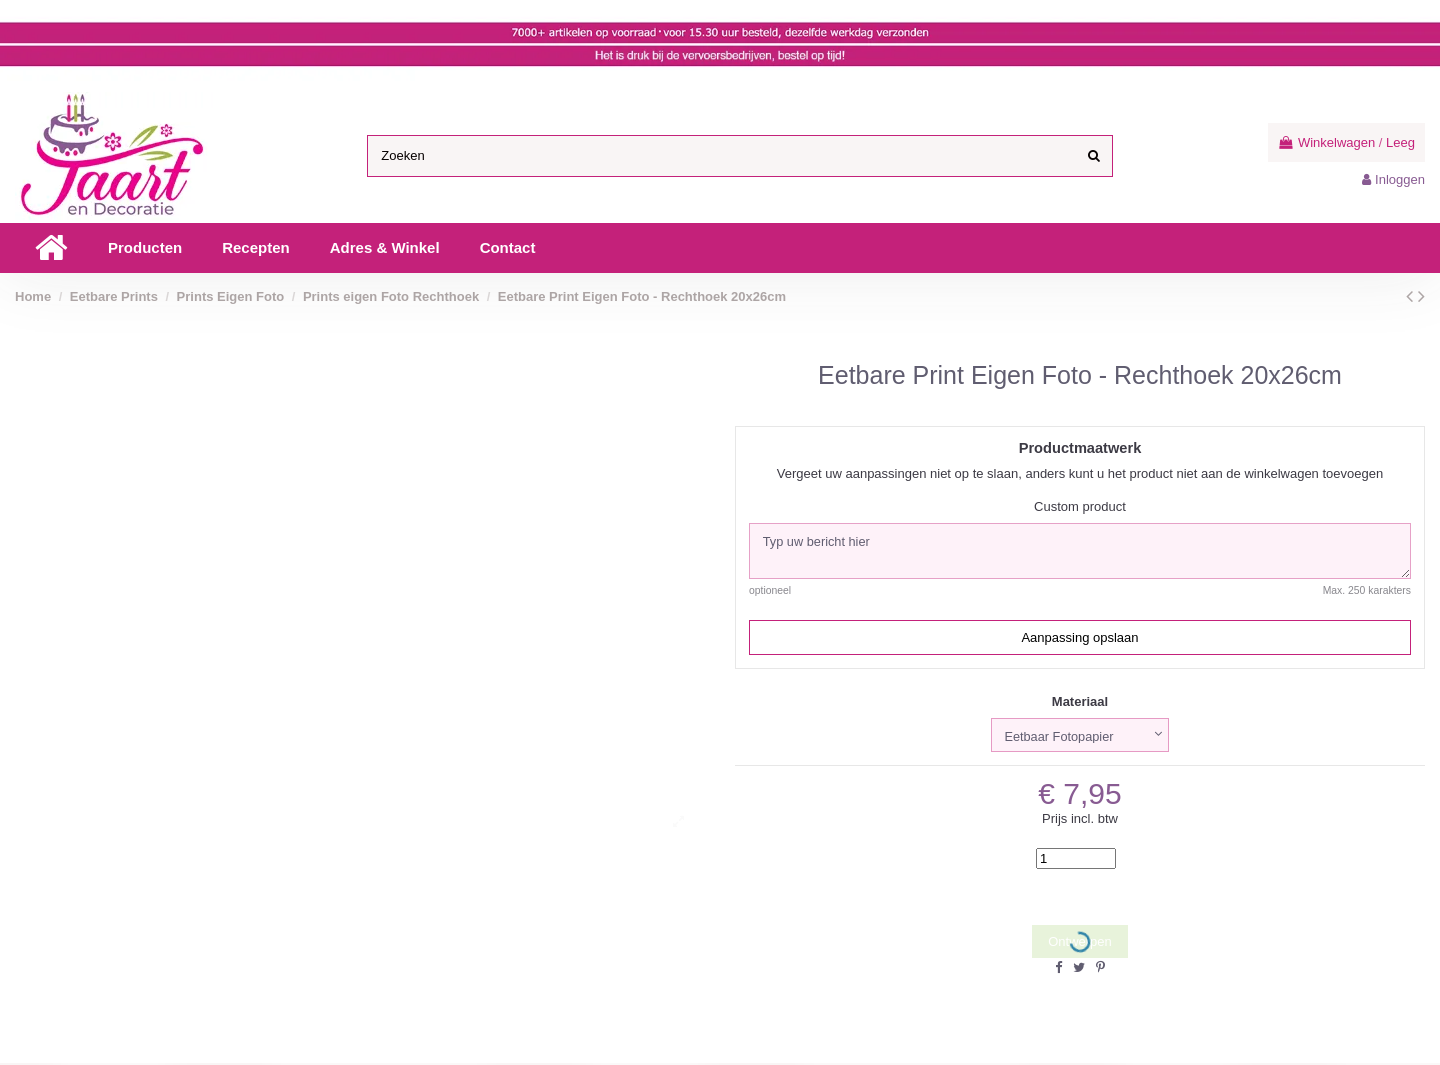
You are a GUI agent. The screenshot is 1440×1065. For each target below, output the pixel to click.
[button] (145, 248)
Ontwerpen (1080, 943)
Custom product (1080, 506)
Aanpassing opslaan (1079, 638)
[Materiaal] (1080, 736)
